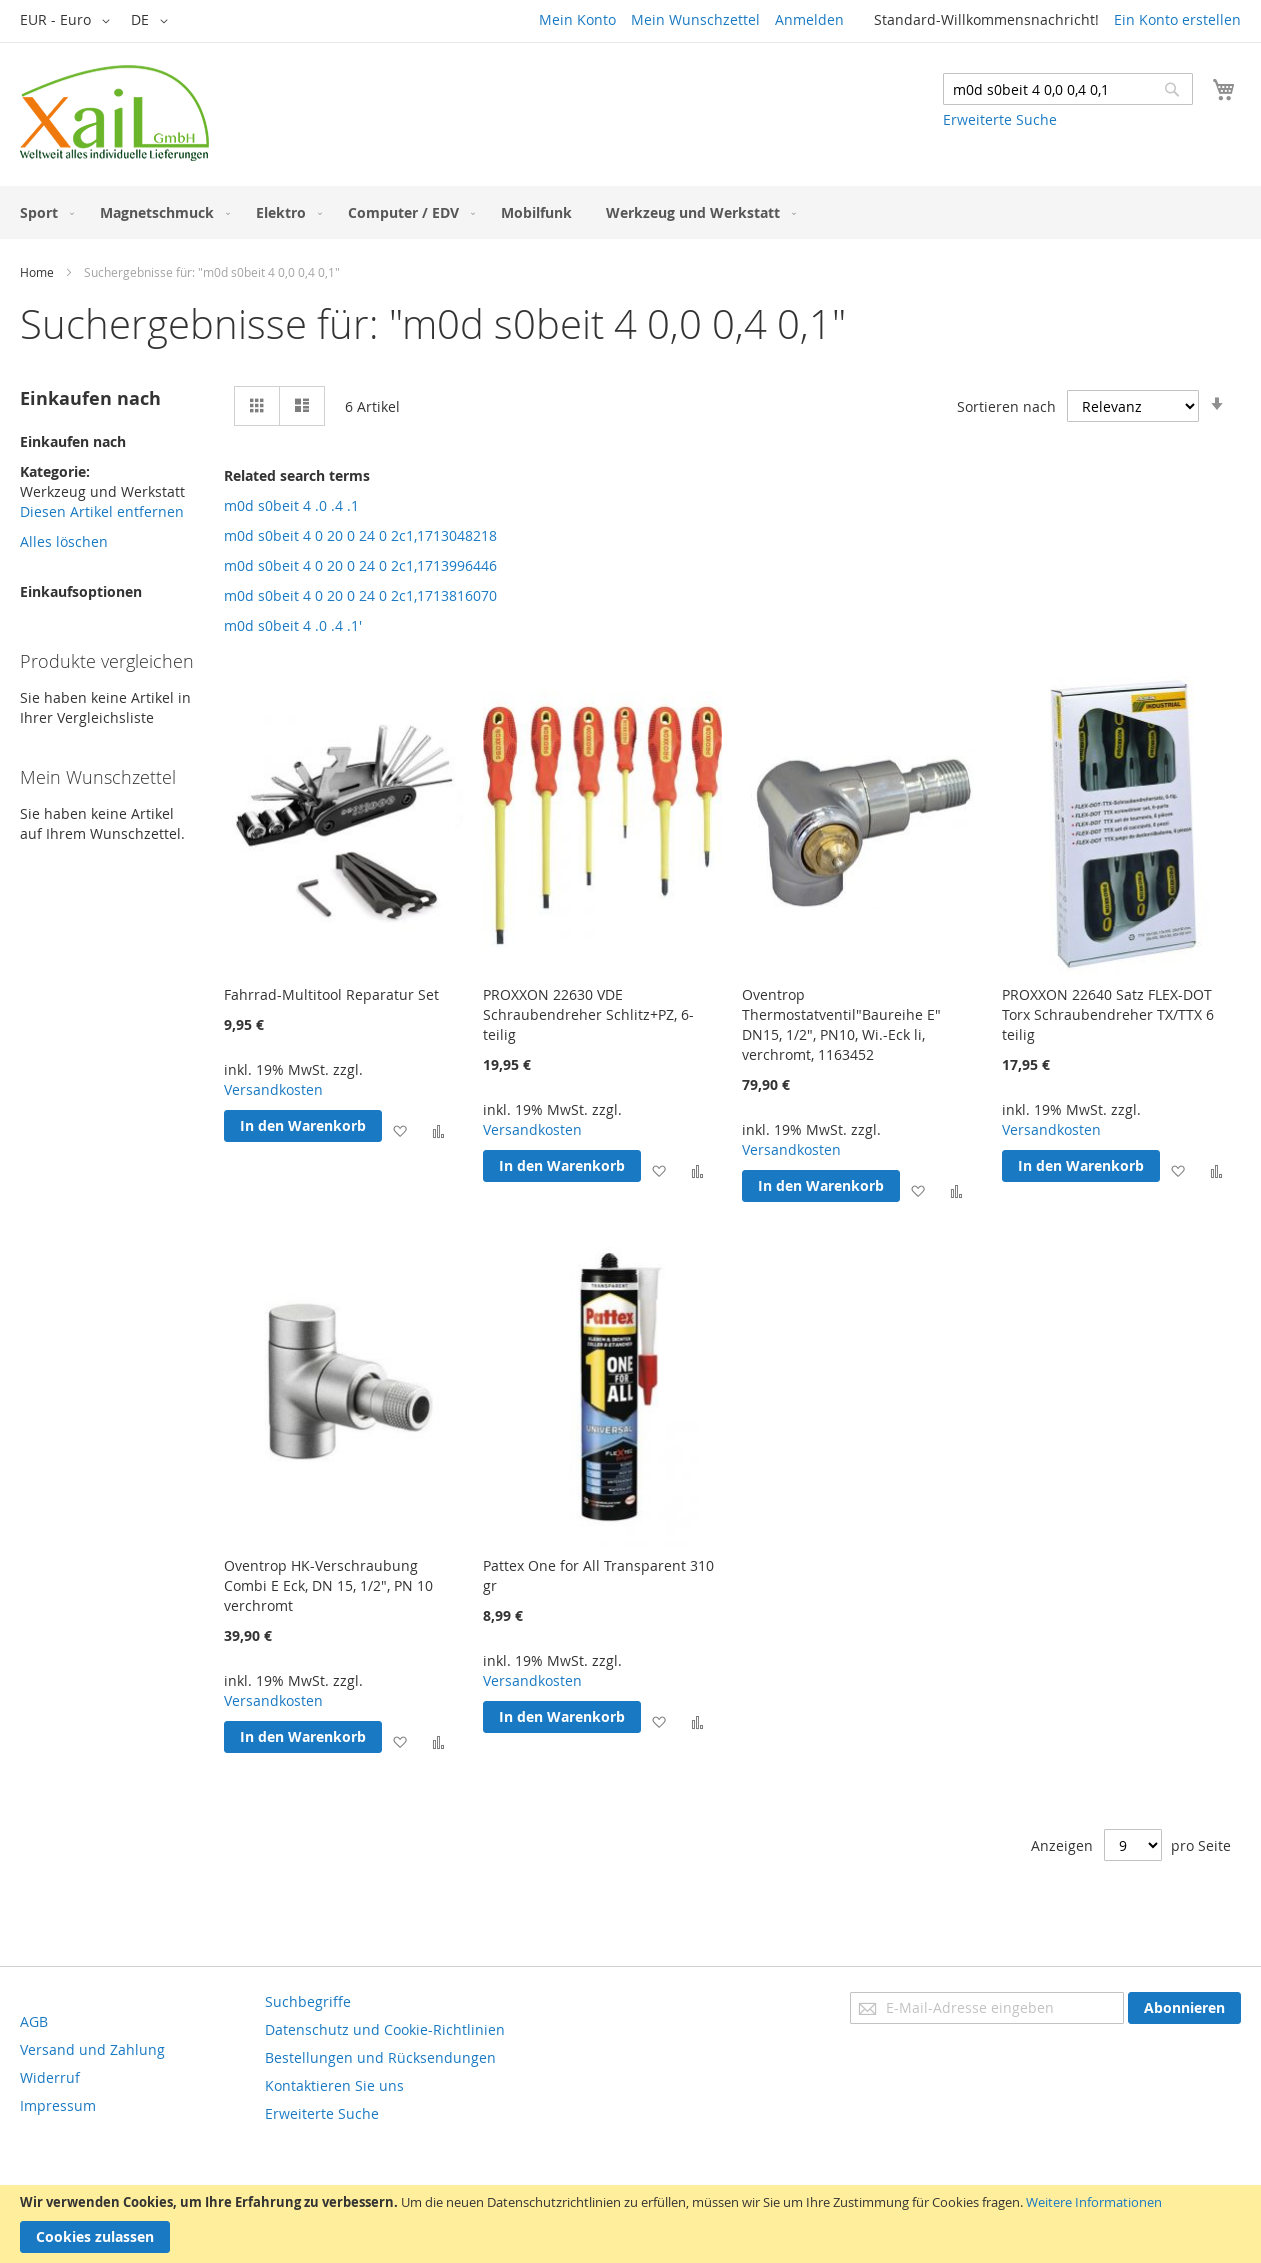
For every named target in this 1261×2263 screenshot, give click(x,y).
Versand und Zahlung (92, 2049)
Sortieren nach (1006, 406)
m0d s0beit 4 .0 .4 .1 (291, 505)
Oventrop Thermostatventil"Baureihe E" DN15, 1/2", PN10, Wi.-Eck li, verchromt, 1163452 (841, 1024)
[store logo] (114, 113)
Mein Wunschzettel (695, 19)
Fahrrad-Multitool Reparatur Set (331, 994)
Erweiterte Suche (1000, 119)
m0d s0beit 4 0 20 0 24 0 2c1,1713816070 (360, 595)
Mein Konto (577, 19)
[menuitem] (43, 212)
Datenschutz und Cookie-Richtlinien (385, 2029)
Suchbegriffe (308, 2001)
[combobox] (1068, 89)
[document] (630, 2224)
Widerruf (50, 2077)
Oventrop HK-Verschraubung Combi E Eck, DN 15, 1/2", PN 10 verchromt (328, 1585)
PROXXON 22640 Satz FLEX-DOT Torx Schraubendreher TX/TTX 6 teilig (1108, 1014)
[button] (68, 21)
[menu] (630, 212)
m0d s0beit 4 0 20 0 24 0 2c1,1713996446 (360, 565)
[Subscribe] (1184, 2008)
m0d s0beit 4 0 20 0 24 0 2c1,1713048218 (360, 535)
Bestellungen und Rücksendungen (380, 2057)
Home (37, 272)
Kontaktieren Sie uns (334, 2085)
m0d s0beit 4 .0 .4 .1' (293, 625)
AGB (34, 2021)
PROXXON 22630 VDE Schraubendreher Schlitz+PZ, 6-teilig (588, 1014)
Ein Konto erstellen (1177, 19)
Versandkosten (273, 1089)
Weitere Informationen (1094, 2202)
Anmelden (809, 19)
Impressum (58, 2105)
